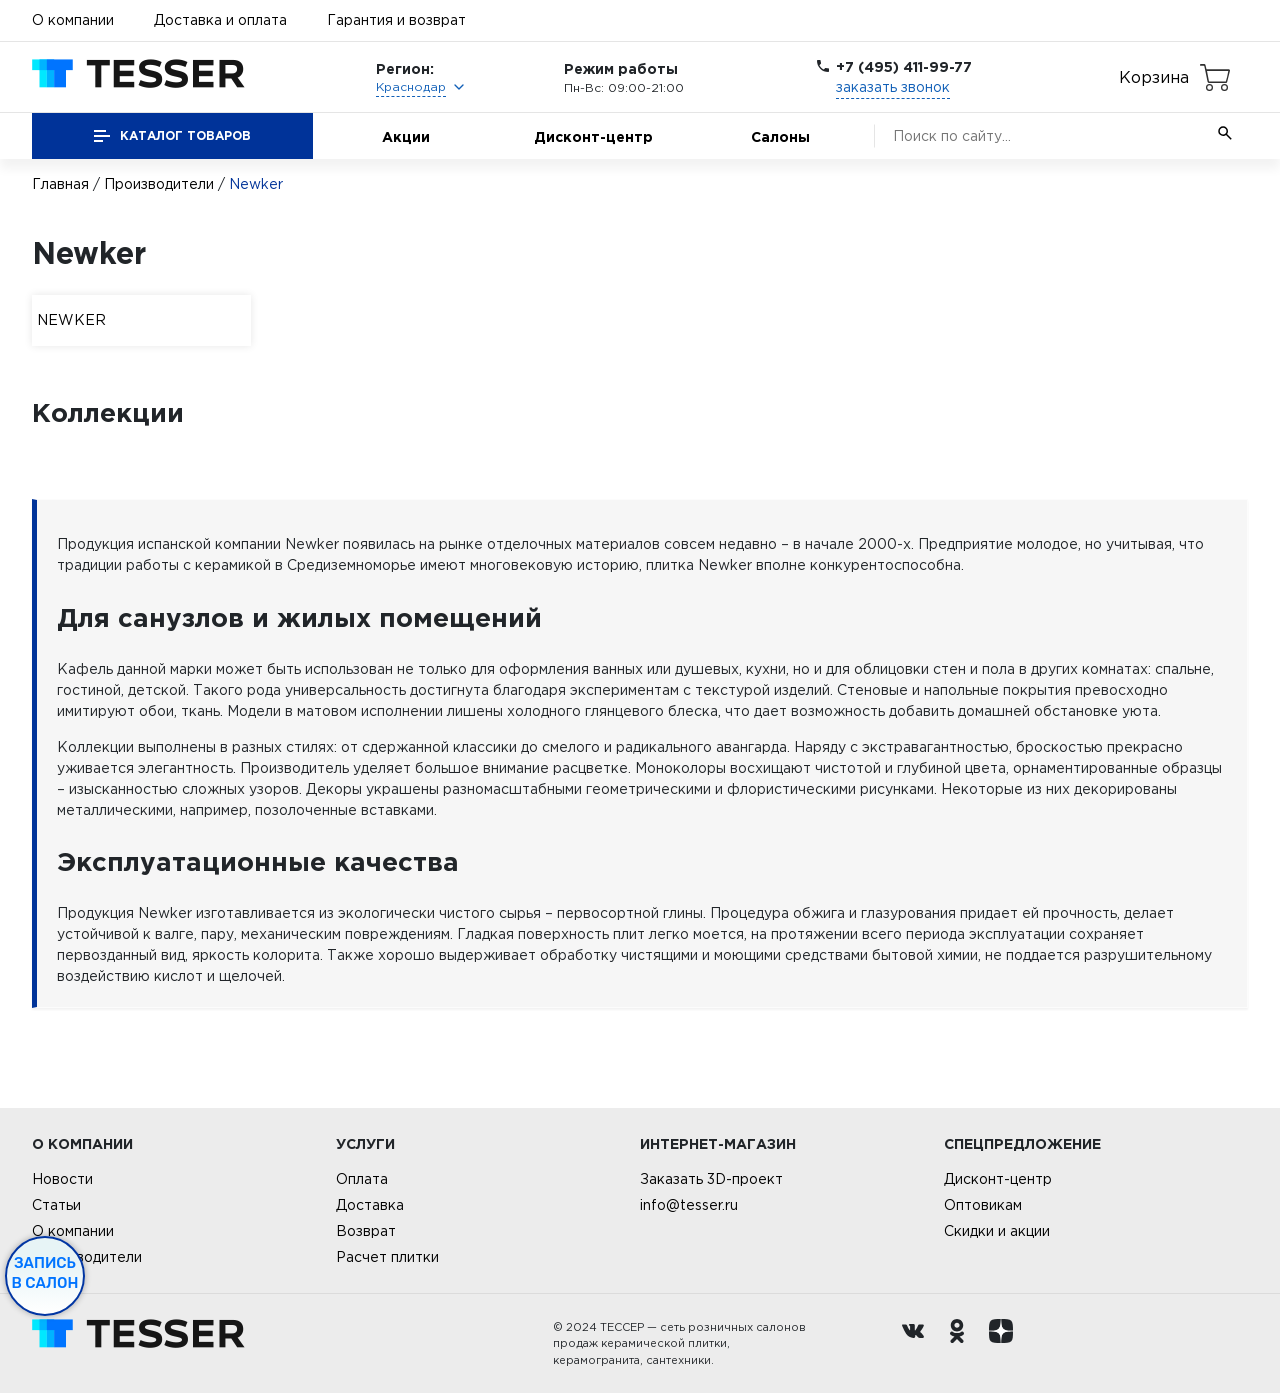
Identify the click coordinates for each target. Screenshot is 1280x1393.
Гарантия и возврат (396, 20)
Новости (62, 1179)
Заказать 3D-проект (711, 1179)
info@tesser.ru (689, 1205)
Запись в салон (45, 1273)
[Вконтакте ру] (918, 1344)
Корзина (1154, 77)
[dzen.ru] (1006, 1344)
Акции (406, 136)
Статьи (56, 1205)
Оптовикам (983, 1205)
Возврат (366, 1231)
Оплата (362, 1179)
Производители (159, 184)
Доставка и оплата (220, 20)
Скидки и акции (997, 1231)
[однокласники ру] (962, 1344)
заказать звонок (893, 87)
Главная (60, 184)
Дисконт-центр (593, 136)
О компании (73, 20)
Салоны (780, 136)
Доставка (370, 1205)
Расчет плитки (387, 1257)
